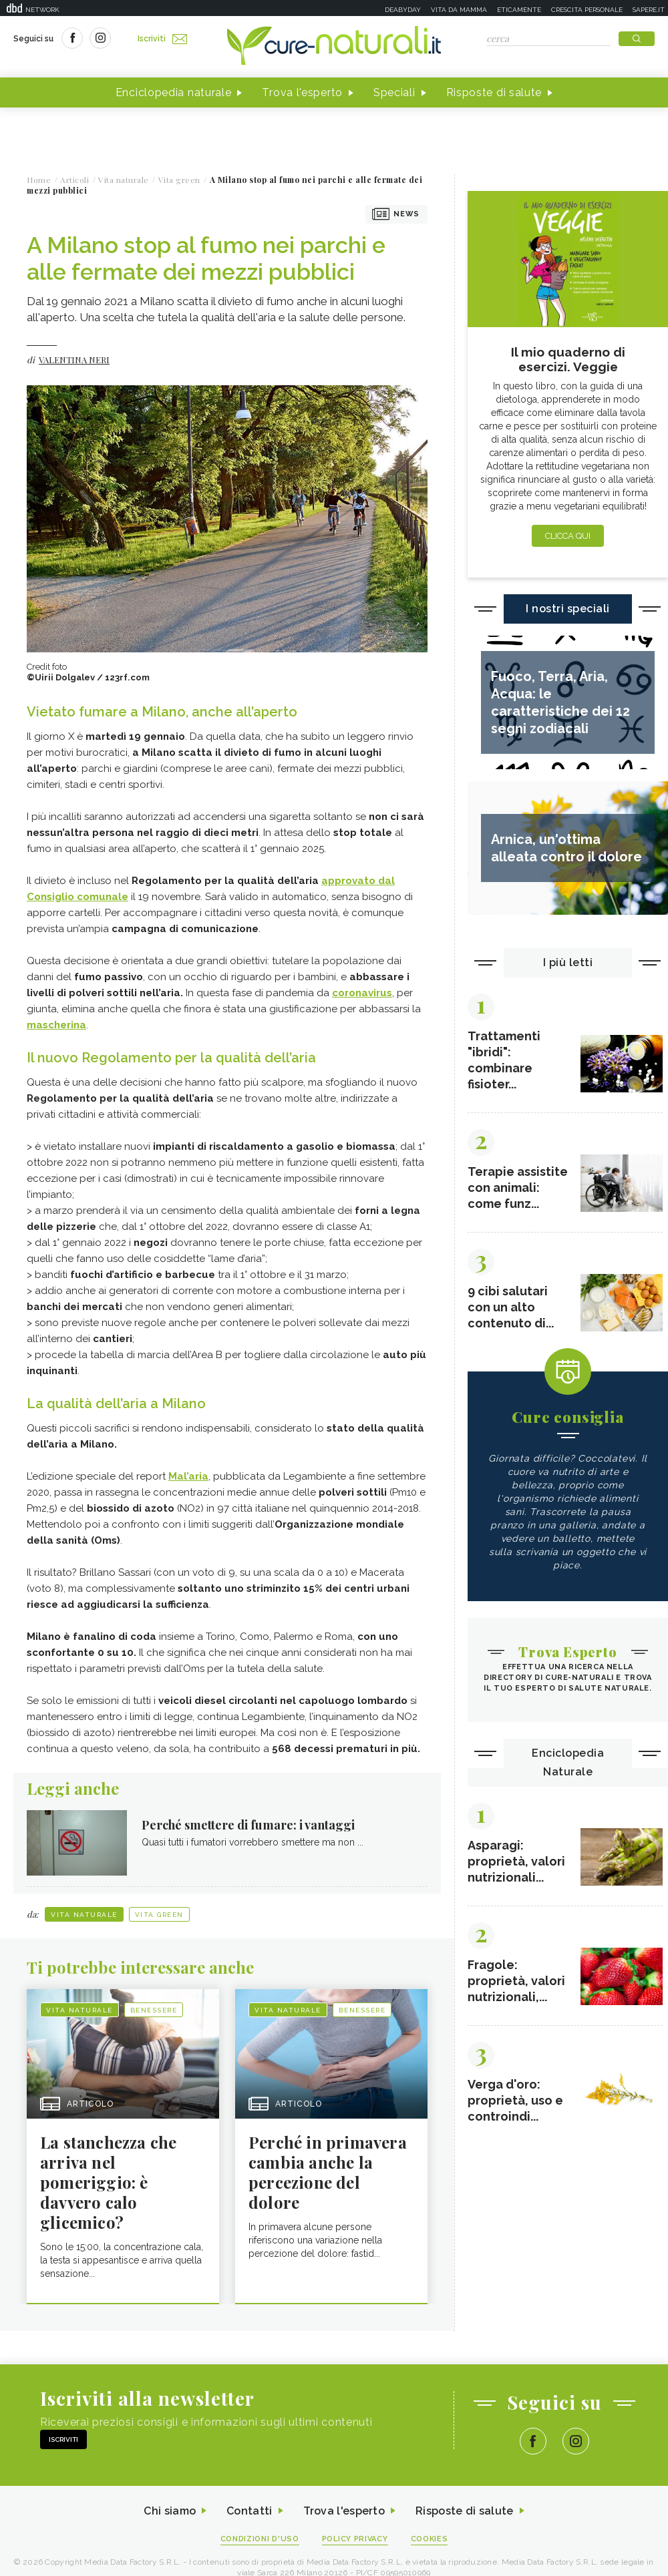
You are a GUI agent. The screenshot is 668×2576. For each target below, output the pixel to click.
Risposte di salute (494, 92)
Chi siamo (170, 2511)
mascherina (56, 1025)
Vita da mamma (459, 9)
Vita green (159, 1914)
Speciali (394, 92)
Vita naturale (84, 1914)
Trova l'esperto (302, 92)
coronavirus (362, 993)
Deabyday (403, 9)
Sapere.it (649, 9)
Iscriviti (162, 38)
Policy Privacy (355, 2539)
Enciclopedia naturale (174, 92)
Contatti (249, 2511)
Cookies (429, 2539)
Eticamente (519, 9)
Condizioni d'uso (259, 2539)
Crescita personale (587, 9)
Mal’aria (188, 1476)
